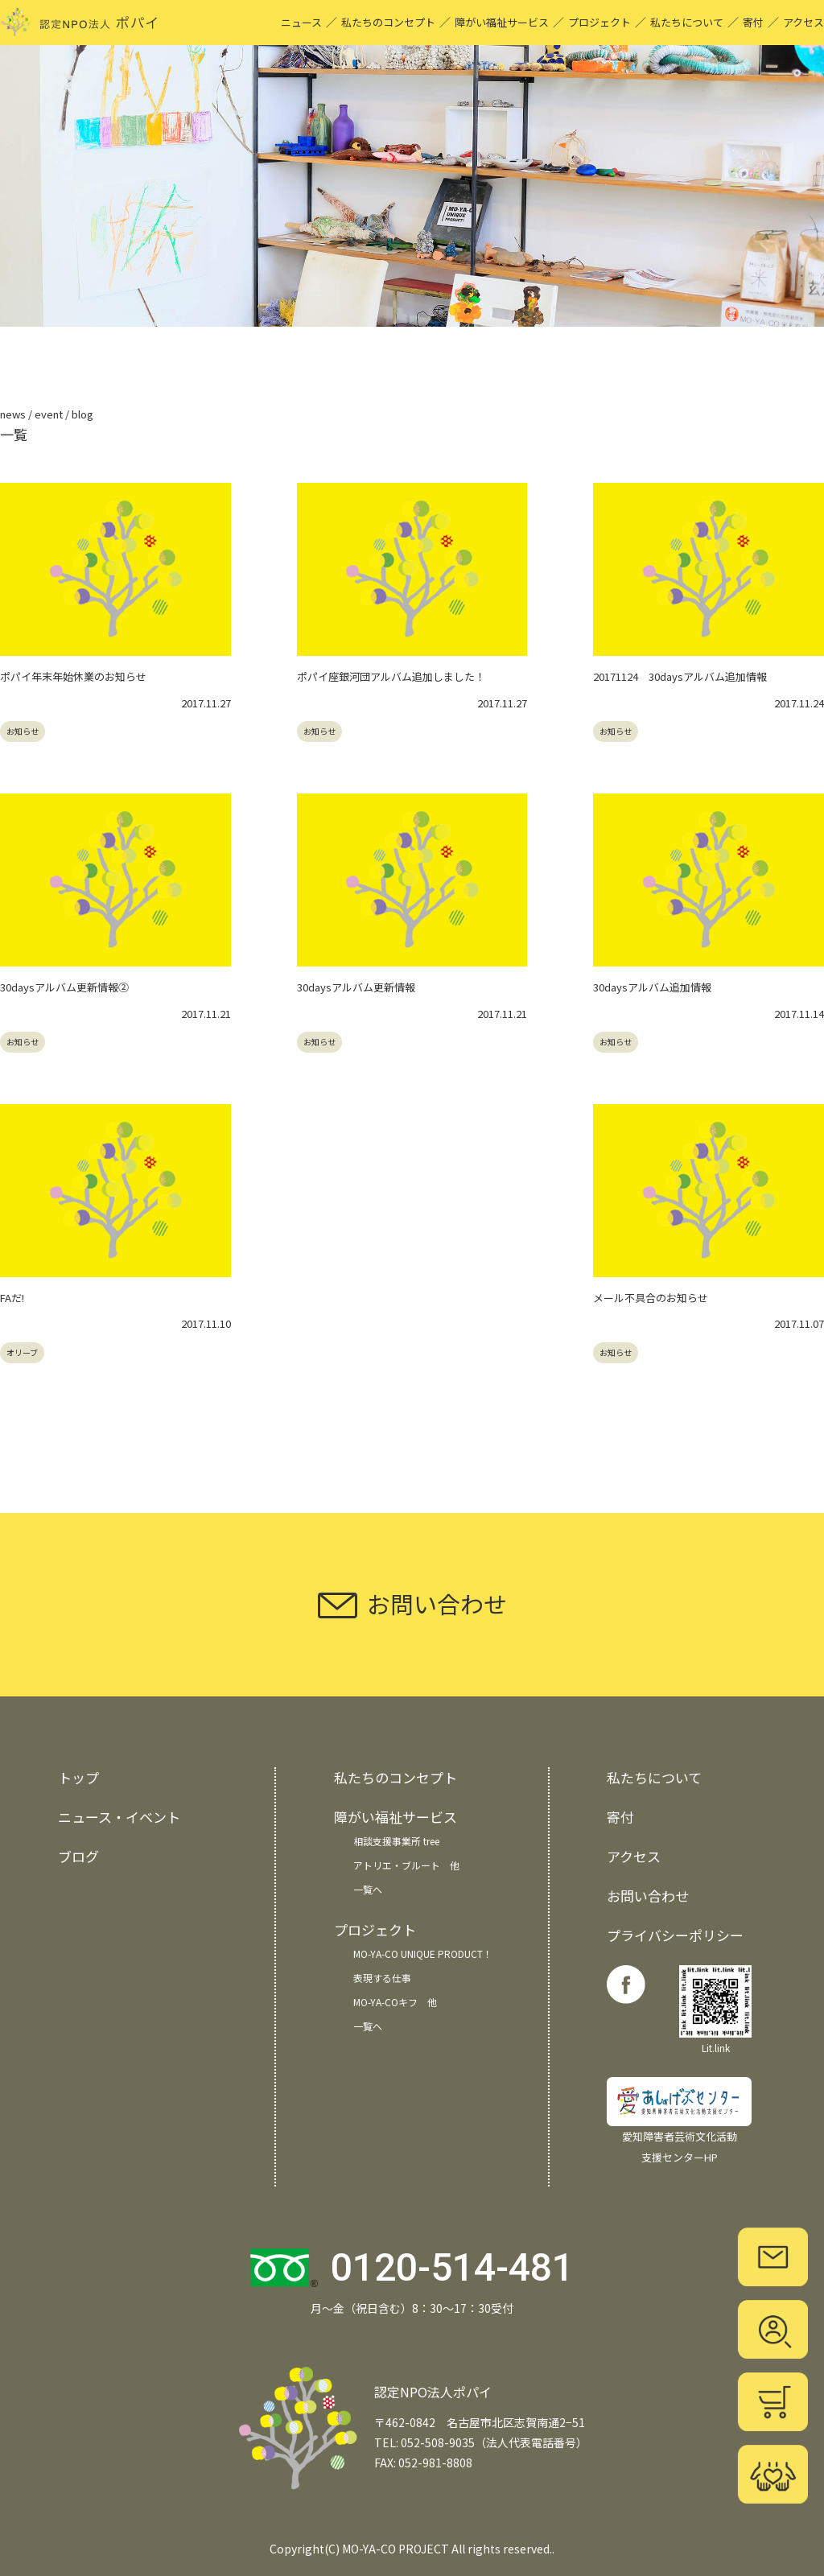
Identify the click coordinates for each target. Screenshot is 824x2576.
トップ (78, 1777)
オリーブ (22, 1352)
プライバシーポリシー (675, 1935)
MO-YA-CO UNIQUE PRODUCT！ (422, 1953)
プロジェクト (599, 22)
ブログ (78, 1856)
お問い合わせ (648, 1896)
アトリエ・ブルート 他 (406, 1865)
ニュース (301, 22)
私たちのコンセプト (388, 22)
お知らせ (22, 731)
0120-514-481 (452, 2267)
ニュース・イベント (119, 1817)
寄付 (753, 22)
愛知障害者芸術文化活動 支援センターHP (679, 2121)
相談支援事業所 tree (396, 1841)
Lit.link (715, 2010)
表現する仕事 (382, 1978)
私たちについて (686, 22)
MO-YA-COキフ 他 (395, 2002)
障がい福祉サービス (502, 22)
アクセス (803, 22)
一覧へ (367, 1889)
